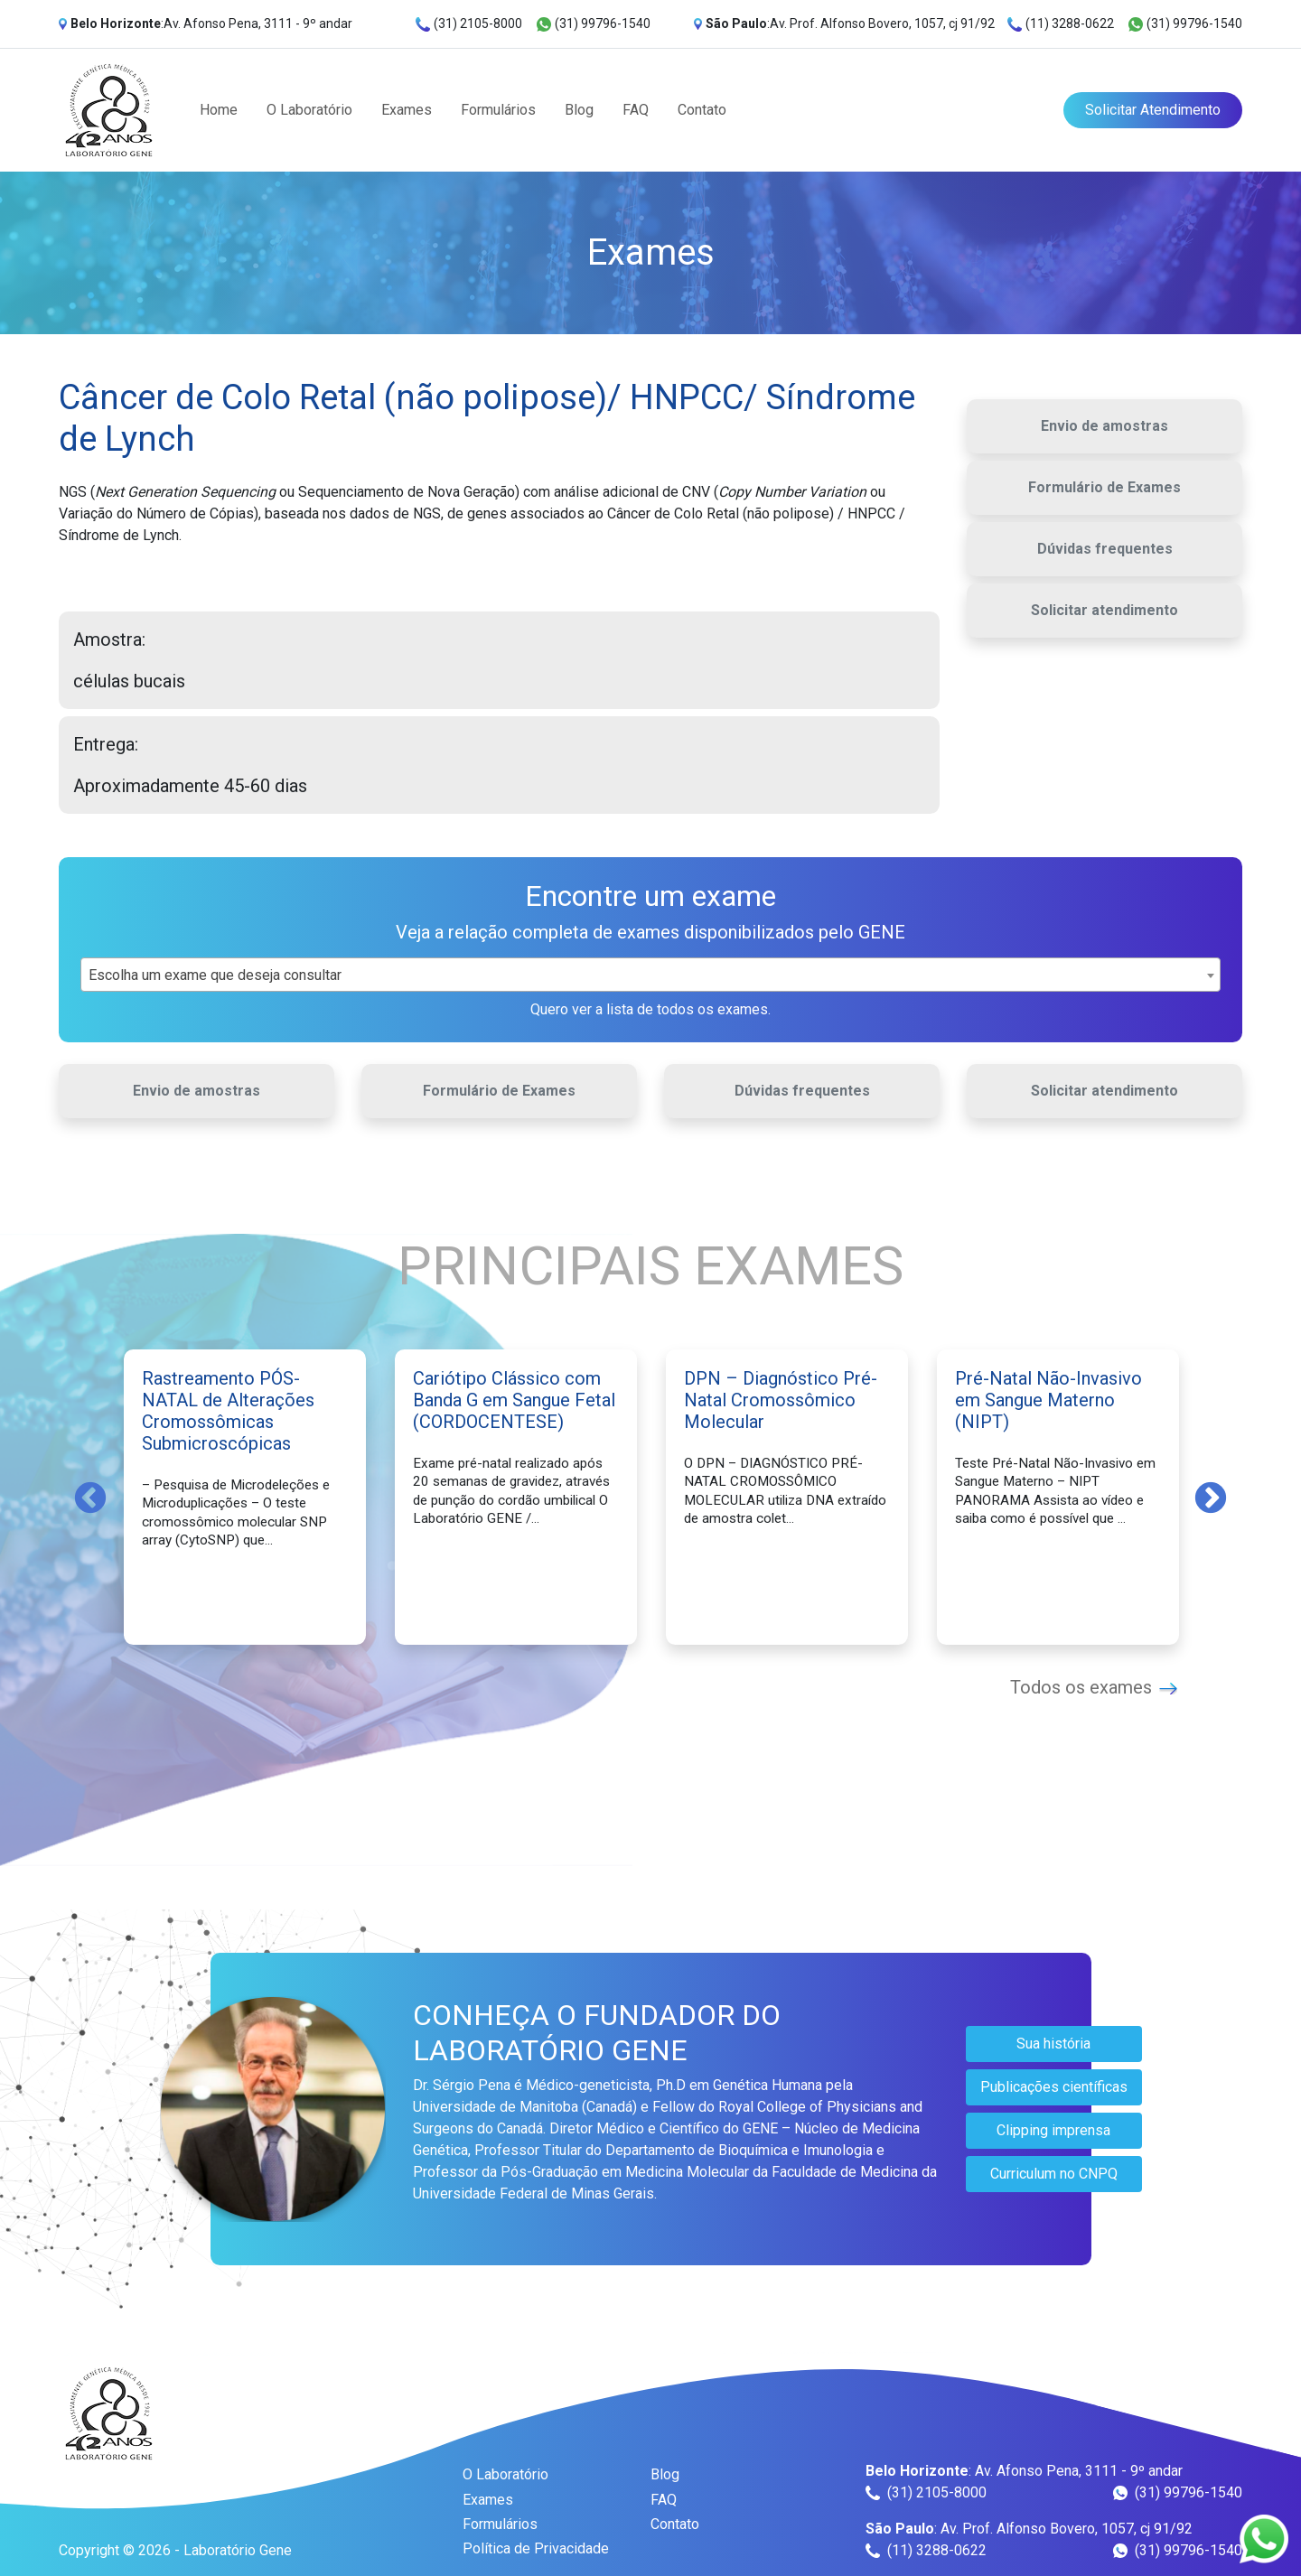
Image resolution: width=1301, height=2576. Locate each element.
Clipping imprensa (1053, 2130)
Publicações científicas (1054, 2086)
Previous (90, 1497)
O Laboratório (309, 109)
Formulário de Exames (1104, 487)
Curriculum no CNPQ (1054, 2173)
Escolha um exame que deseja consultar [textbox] (215, 975)
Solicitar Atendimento (1153, 109)
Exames (406, 109)
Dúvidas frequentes (1105, 548)
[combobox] (650, 974)
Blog (579, 109)
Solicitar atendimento (1104, 610)
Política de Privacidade (536, 2548)
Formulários (498, 109)
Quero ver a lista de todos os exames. (650, 1009)
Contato (702, 109)
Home (219, 109)
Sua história (1053, 2043)
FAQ (635, 109)
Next (1211, 1497)
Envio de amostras (1104, 425)
